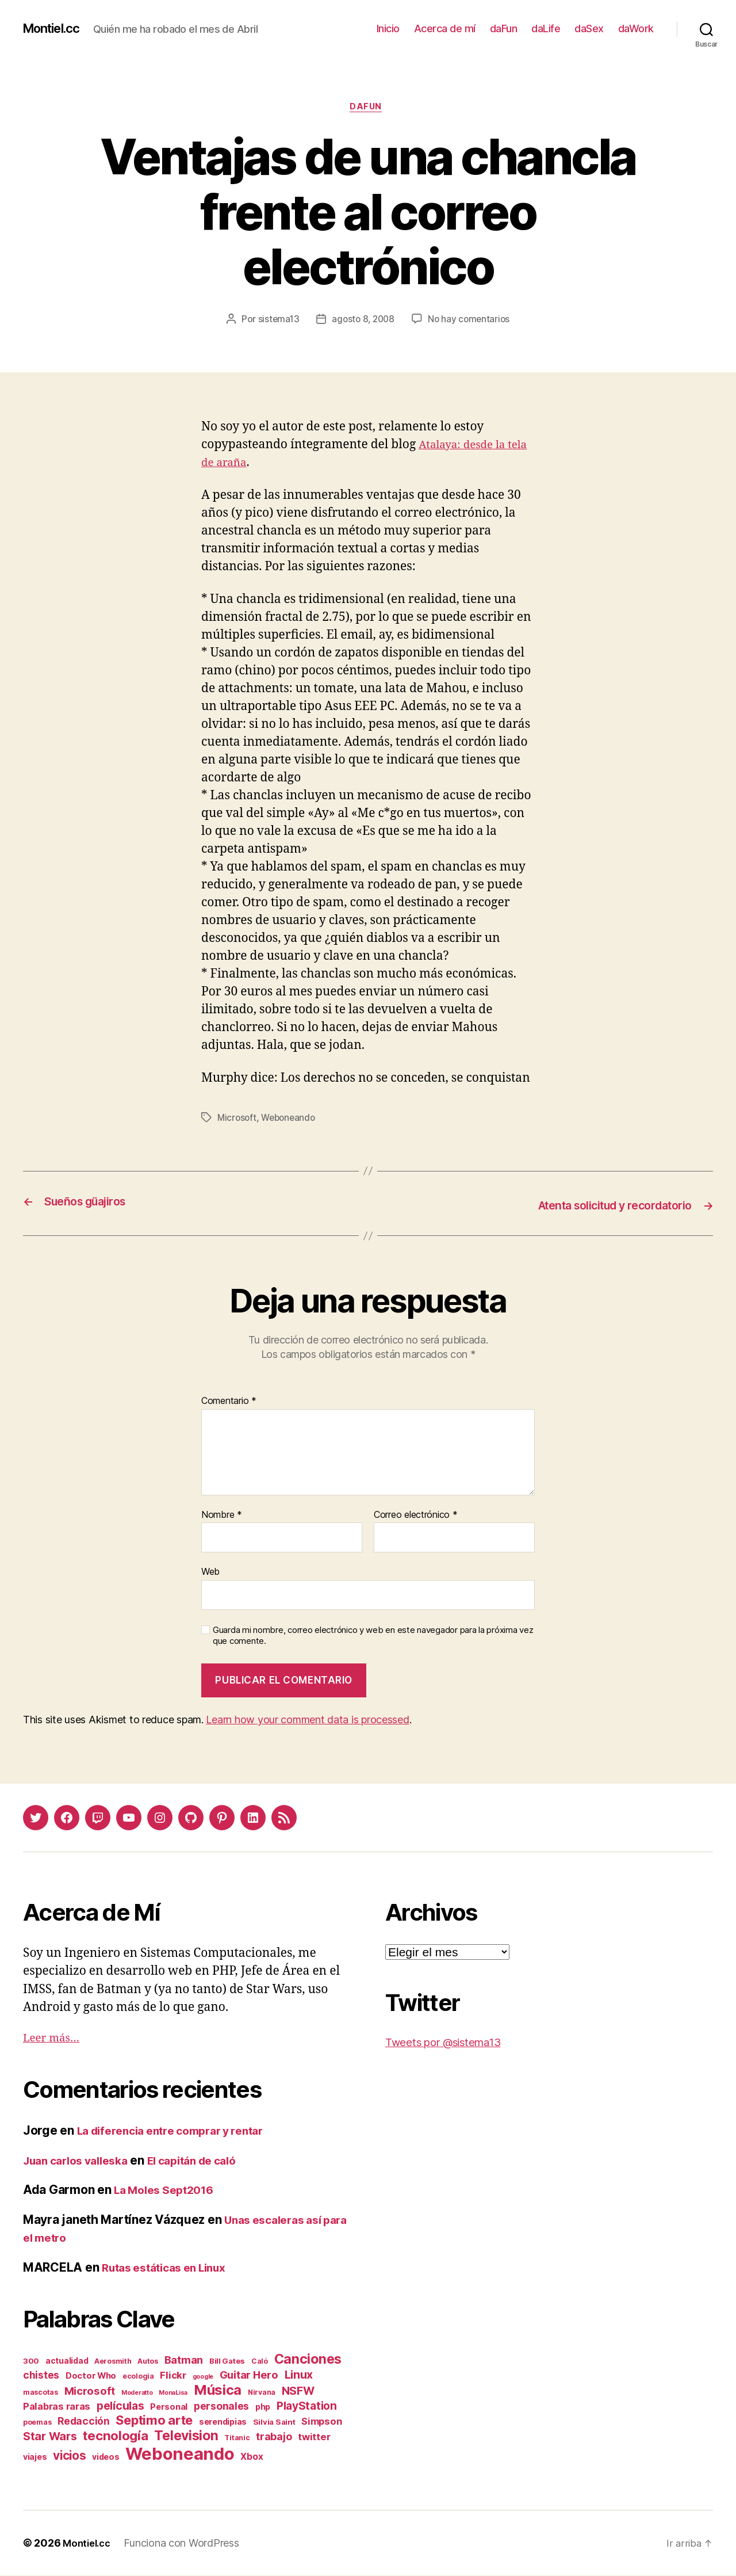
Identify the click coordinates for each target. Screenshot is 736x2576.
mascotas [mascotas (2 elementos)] (40, 2392)
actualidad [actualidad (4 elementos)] (66, 2361)
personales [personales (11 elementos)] (221, 2407)
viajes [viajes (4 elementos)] (35, 2457)
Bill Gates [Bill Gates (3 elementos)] (227, 2361)
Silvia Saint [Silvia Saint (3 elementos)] (274, 2422)
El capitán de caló (210, 2160)
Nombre (221, 1515)
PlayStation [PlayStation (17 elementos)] (307, 2406)
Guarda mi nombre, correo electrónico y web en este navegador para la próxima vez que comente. (373, 1635)
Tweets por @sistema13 (451, 2042)
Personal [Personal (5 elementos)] (168, 2407)
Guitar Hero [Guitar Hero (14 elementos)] (249, 2375)
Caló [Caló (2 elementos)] (259, 2361)
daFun (504, 28)
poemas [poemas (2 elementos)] (37, 2422)
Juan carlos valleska (81, 2160)
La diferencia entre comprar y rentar (180, 2131)
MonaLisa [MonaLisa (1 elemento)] (173, 2393)
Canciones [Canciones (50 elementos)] (308, 2360)
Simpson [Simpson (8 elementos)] (321, 2422)
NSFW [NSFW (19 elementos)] (298, 2391)
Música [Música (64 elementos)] (217, 2390)
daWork (636, 28)
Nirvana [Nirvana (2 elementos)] (261, 2392)
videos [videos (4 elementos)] (105, 2457)
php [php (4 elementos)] (262, 2407)
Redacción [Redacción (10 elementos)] (83, 2421)
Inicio (388, 28)
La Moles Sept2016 (169, 2190)
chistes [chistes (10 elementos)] (41, 2375)
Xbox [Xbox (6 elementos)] (251, 2457)
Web (210, 1572)
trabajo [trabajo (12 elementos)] (274, 2437)
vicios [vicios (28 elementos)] (69, 2456)
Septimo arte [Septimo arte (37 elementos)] (154, 2420)
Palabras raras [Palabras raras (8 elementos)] (56, 2407)
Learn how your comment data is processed (307, 1719)
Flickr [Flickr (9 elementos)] (173, 2376)
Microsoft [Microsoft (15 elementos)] (90, 2391)
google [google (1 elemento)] (203, 2377)
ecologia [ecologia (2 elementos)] (138, 2376)
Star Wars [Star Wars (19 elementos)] (50, 2437)
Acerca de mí (445, 28)
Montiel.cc (56, 29)
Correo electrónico (416, 1515)
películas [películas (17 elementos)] (120, 2406)
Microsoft (237, 1119)
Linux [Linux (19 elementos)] (299, 2375)
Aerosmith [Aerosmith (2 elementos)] (113, 2361)
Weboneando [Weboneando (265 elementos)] (179, 2454)
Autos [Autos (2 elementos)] (147, 2361)
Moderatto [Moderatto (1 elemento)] (137, 2393)
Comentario (228, 1401)
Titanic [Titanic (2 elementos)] (237, 2438)
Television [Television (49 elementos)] (186, 2436)
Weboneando (291, 1119)
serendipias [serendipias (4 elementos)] (223, 2422)
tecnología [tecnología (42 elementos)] (115, 2436)
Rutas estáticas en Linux (171, 2267)
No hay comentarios (471, 321)
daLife (545, 28)
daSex (589, 28)
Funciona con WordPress (185, 2543)
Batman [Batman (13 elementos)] (183, 2360)
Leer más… (54, 2037)
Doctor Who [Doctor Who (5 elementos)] (91, 2376)
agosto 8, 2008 (363, 321)
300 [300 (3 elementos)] (31, 2361)
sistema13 (276, 321)
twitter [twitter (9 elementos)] (314, 2437)
